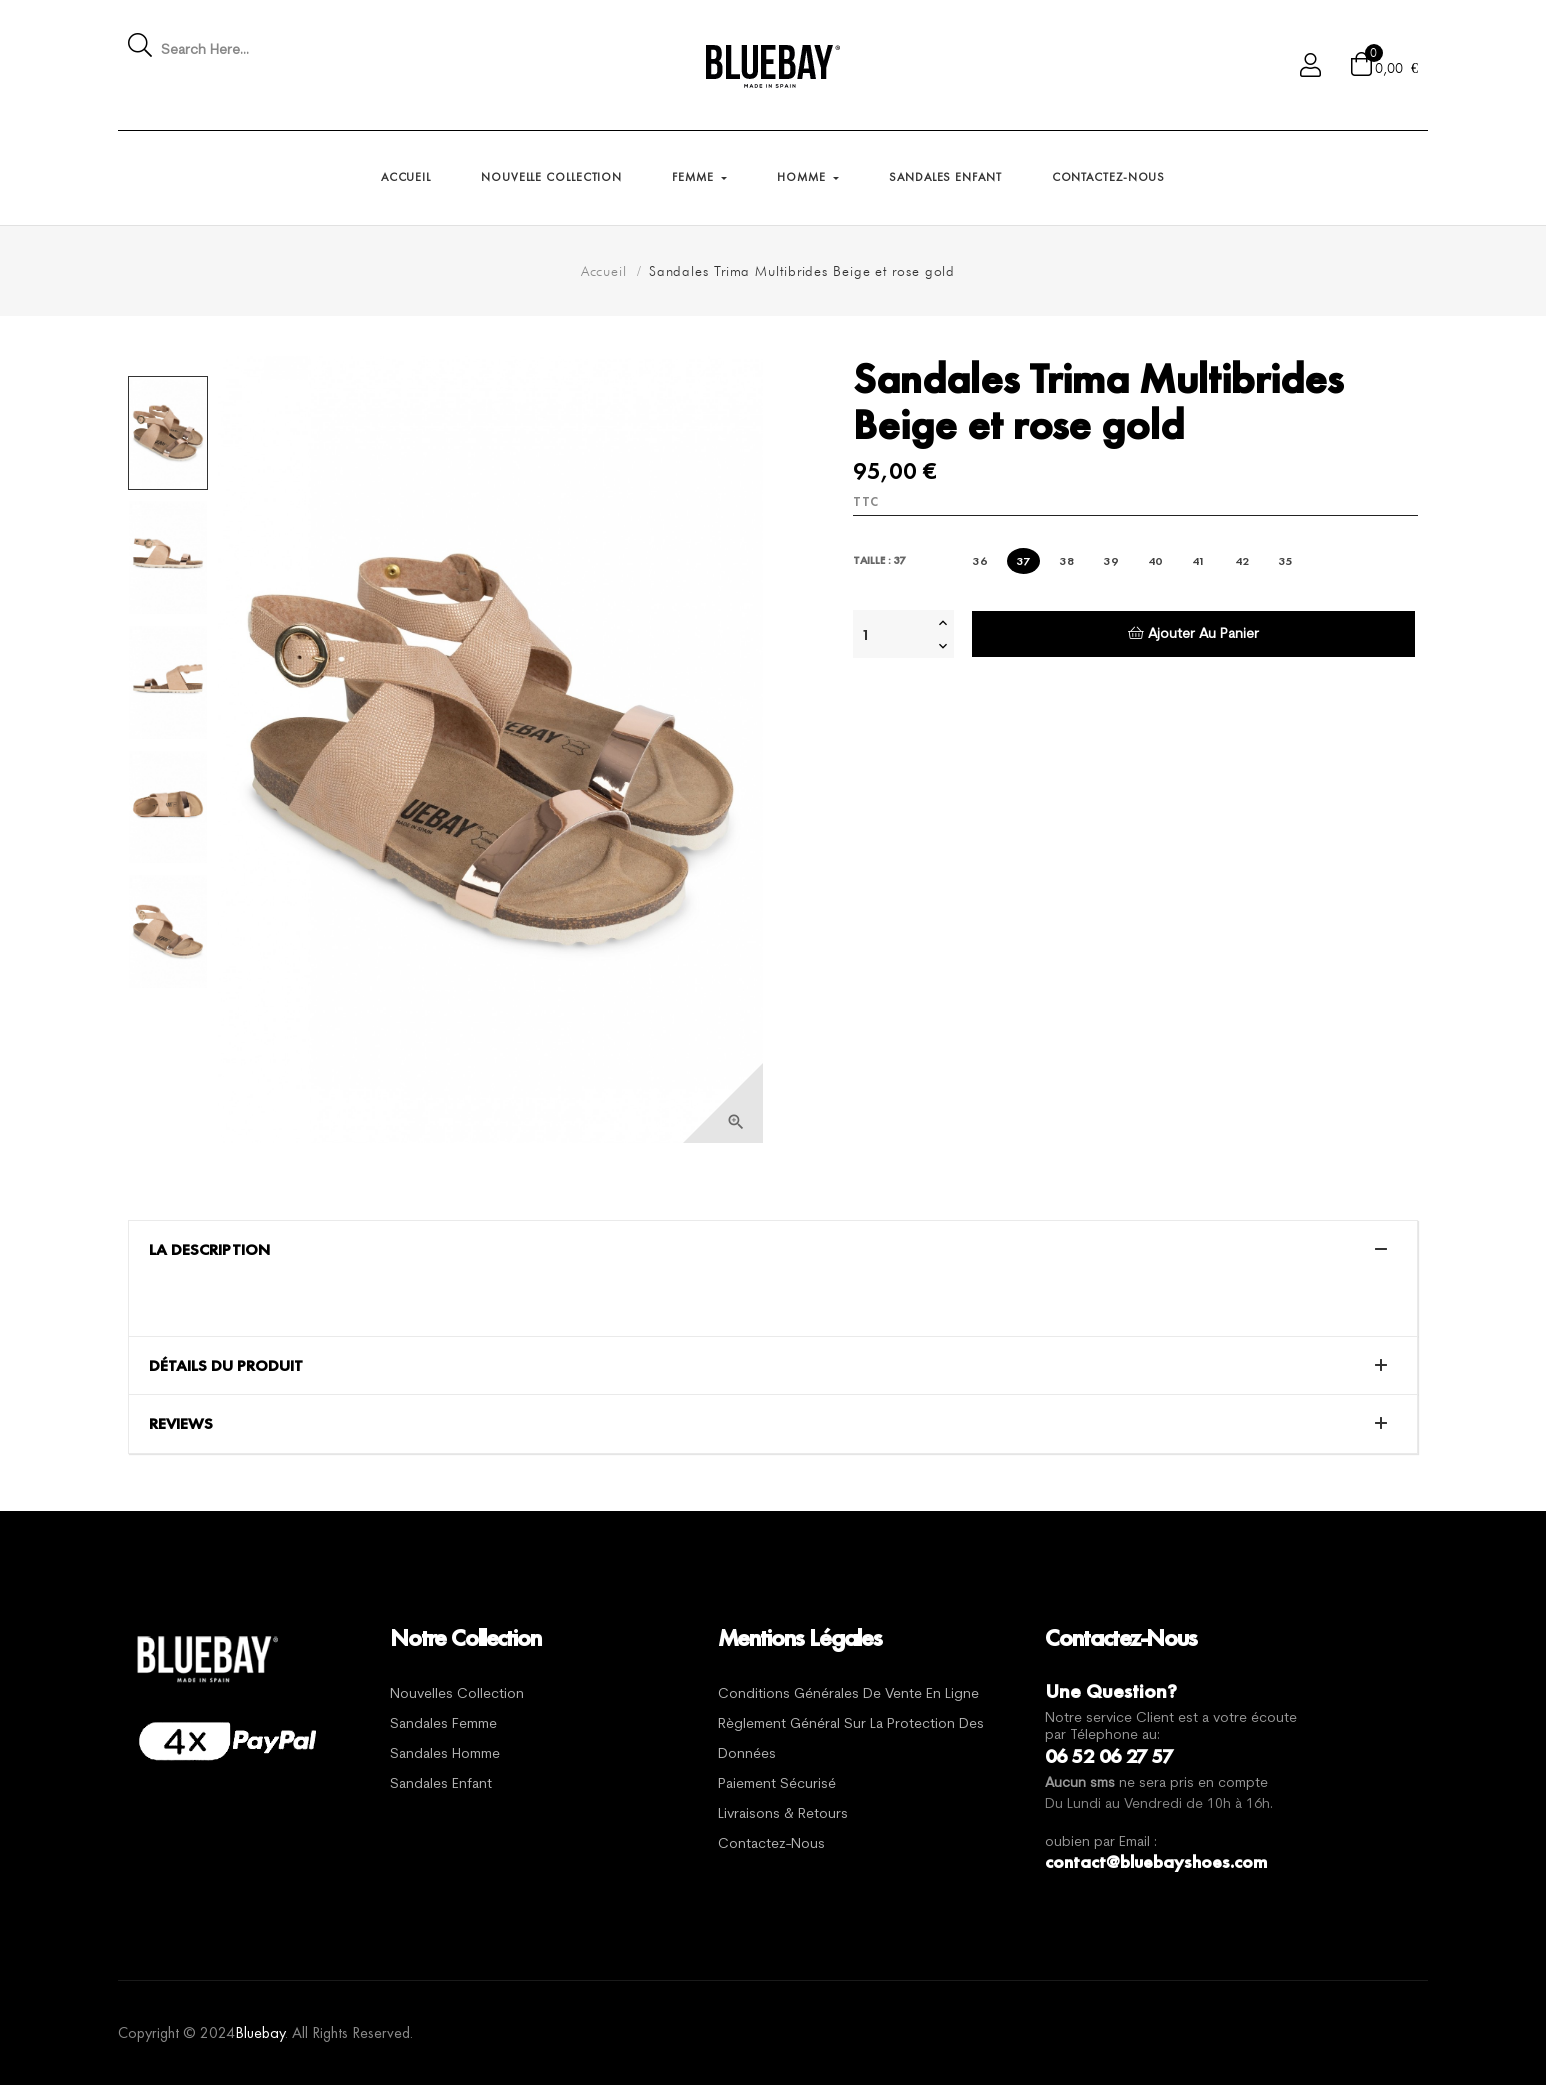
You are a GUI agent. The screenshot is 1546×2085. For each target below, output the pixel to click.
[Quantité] (893, 634)
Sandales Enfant (441, 1784)
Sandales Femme (443, 1724)
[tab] (773, 1250)
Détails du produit (226, 1366)
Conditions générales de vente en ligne (848, 1694)
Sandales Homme (445, 1754)
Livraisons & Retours (783, 1814)
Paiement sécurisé (777, 1784)
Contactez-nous (771, 1844)
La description (209, 1250)
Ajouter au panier (1193, 633)
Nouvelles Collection (457, 1694)
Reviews (181, 1424)
